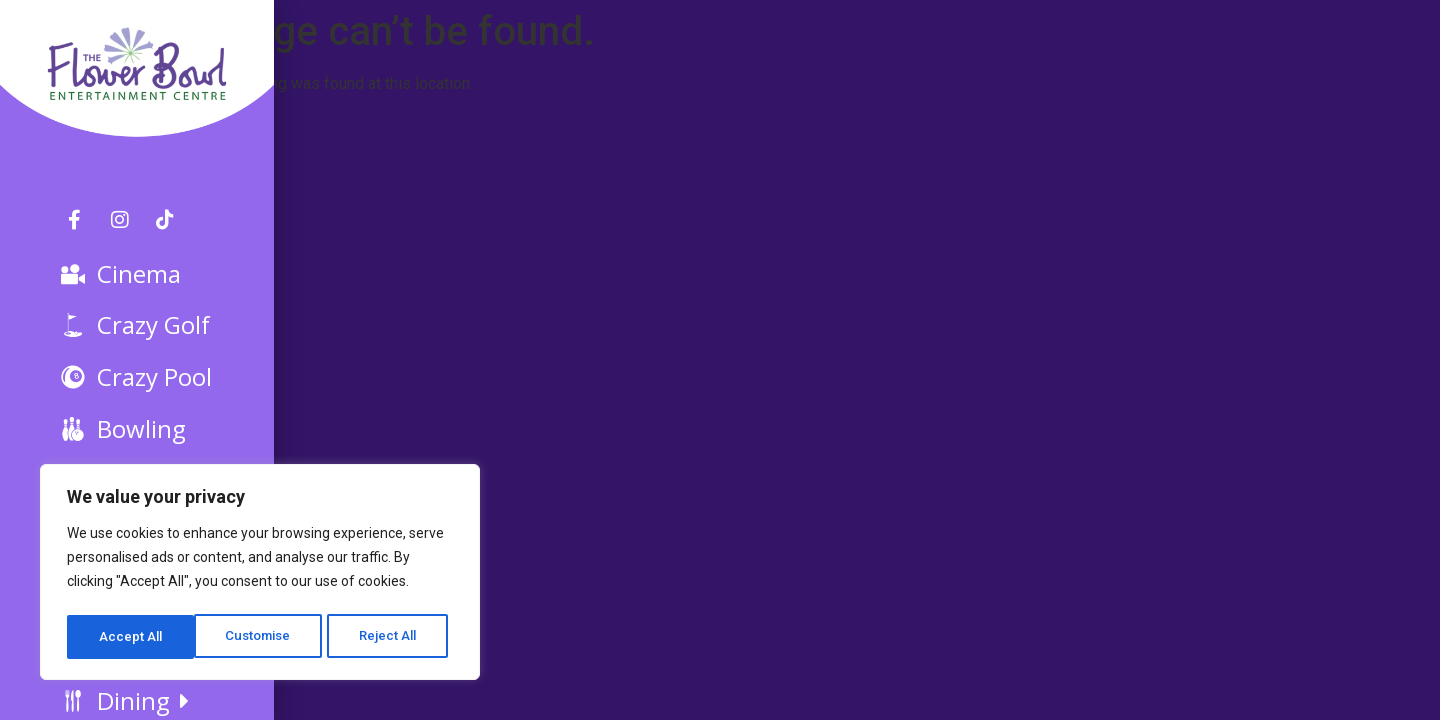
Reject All (263, 637)
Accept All (391, 637)
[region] (260, 575)
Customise (131, 637)
